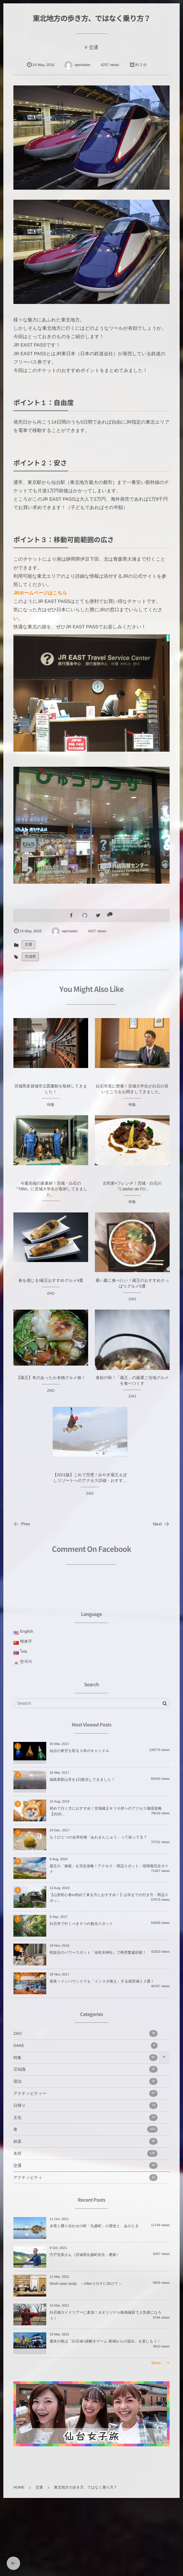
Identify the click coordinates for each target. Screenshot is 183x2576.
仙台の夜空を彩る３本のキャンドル (79, 1751)
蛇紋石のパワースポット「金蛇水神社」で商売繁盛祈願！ (98, 1953)
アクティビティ (85, 2177)
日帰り (85, 2105)
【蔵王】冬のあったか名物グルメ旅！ (50, 1384)
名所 (85, 2153)
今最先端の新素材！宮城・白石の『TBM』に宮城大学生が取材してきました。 (50, 1195)
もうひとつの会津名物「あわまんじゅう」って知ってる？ (98, 1837)
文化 (85, 2117)
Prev (21, 1523)
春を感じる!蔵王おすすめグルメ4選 (50, 1286)
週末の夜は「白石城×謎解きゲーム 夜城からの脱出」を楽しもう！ (105, 2341)
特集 (51, 1111)
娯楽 (85, 2141)
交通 (93, 47)
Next (161, 1523)
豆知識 (85, 2069)
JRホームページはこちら (40, 592)
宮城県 (30, 957)
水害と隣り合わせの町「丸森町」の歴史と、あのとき (94, 2226)
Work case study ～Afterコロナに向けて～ (86, 2284)
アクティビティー (85, 2093)
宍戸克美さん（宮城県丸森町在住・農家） (85, 2255)
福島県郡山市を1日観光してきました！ (82, 1780)
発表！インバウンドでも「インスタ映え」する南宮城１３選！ (102, 1982)
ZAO (51, 1300)
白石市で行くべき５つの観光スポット (81, 1924)
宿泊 (85, 2081)
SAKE (85, 2045)
